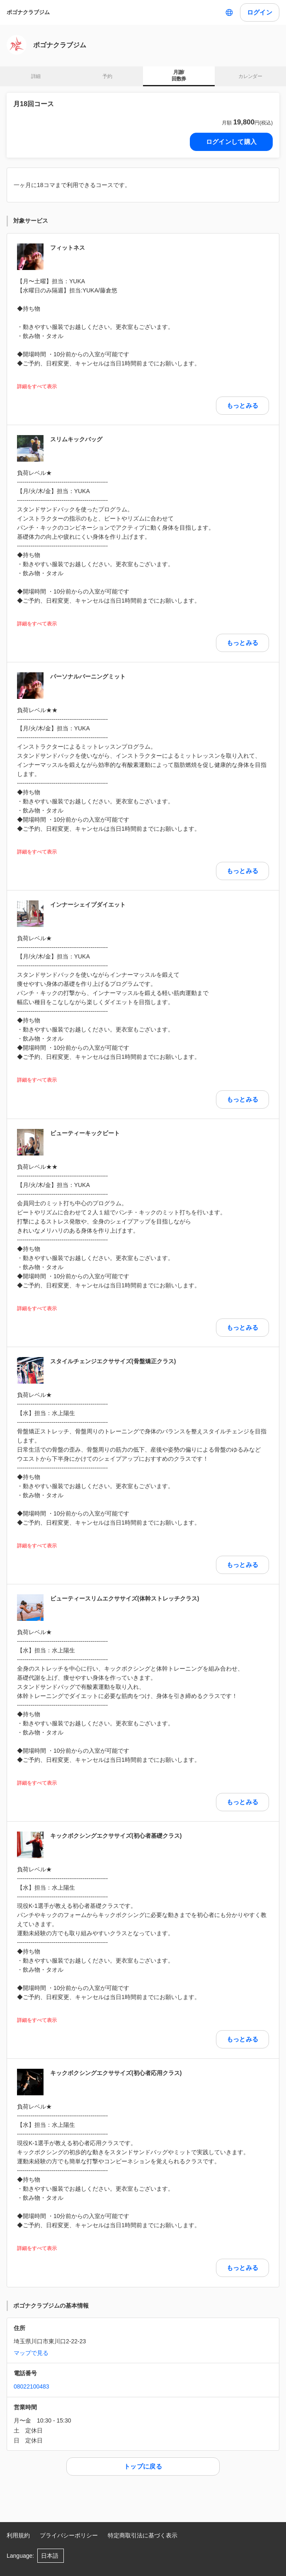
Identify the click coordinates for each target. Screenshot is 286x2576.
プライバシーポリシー (69, 2535)
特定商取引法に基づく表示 (142, 2535)
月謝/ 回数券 (179, 75)
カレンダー (250, 76)
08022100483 (31, 2386)
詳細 (36, 76)
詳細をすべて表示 (37, 386)
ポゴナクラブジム (28, 12)
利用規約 (18, 2535)
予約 (107, 76)
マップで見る (31, 2353)
